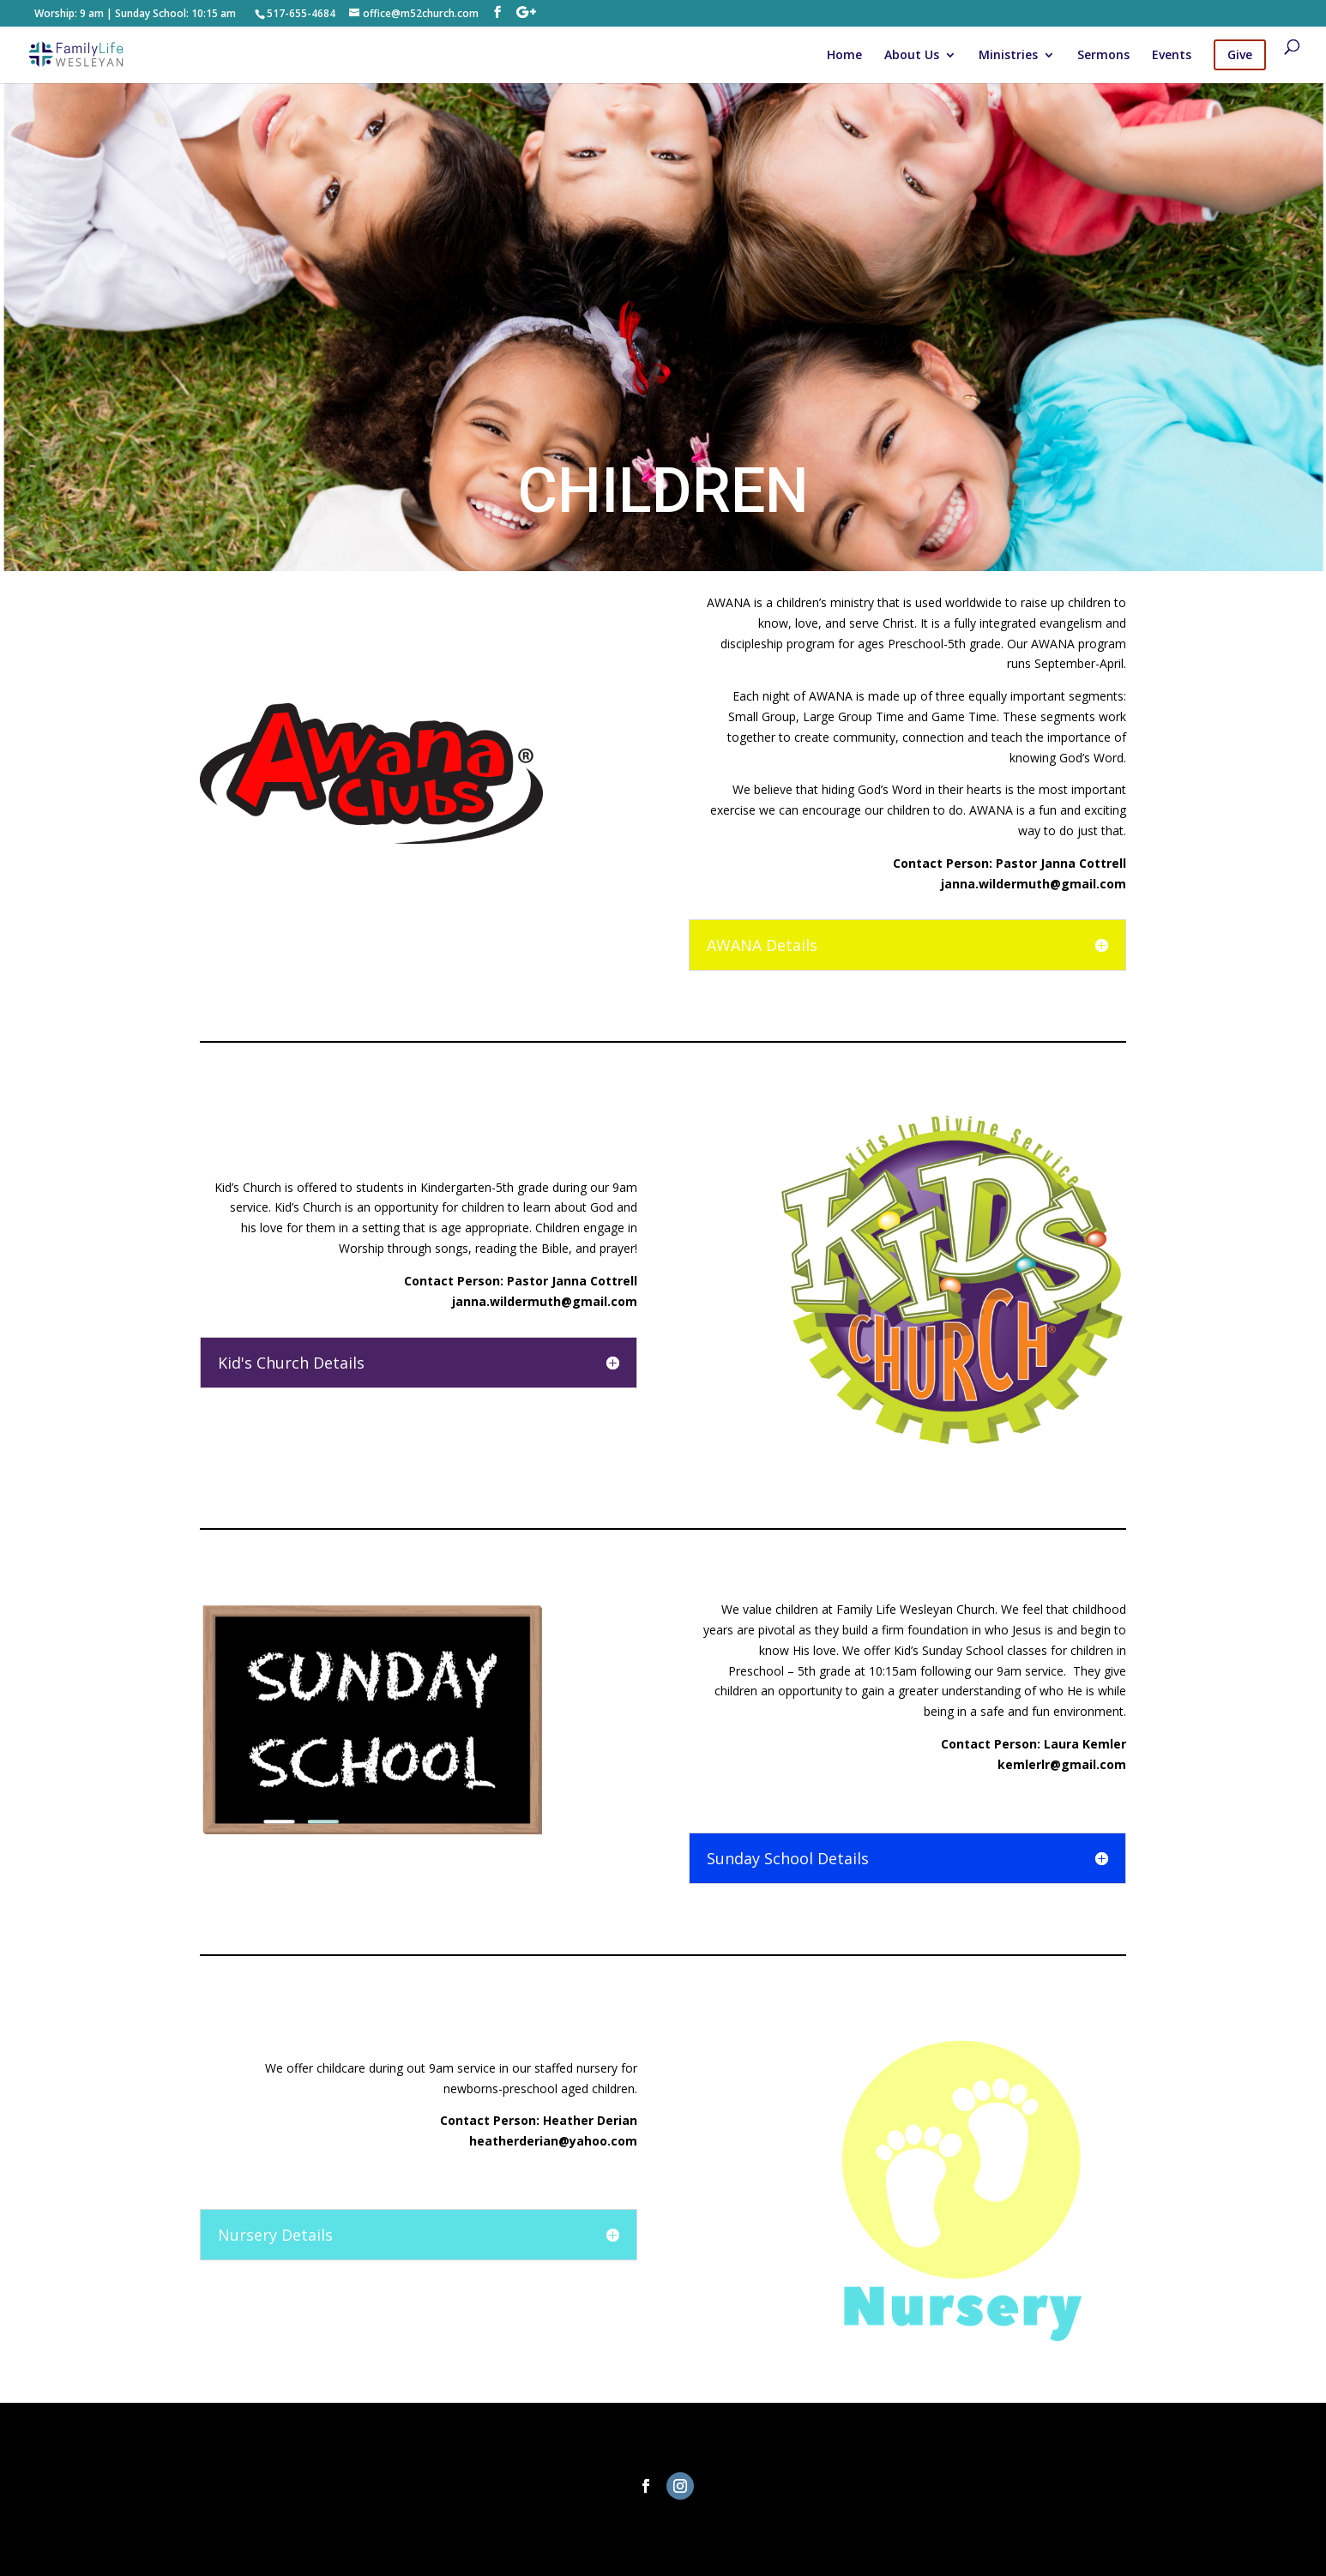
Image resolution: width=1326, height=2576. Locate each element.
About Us (911, 56)
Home (844, 56)
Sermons (1103, 56)
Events (1171, 56)
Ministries (1008, 56)
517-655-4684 (301, 13)
